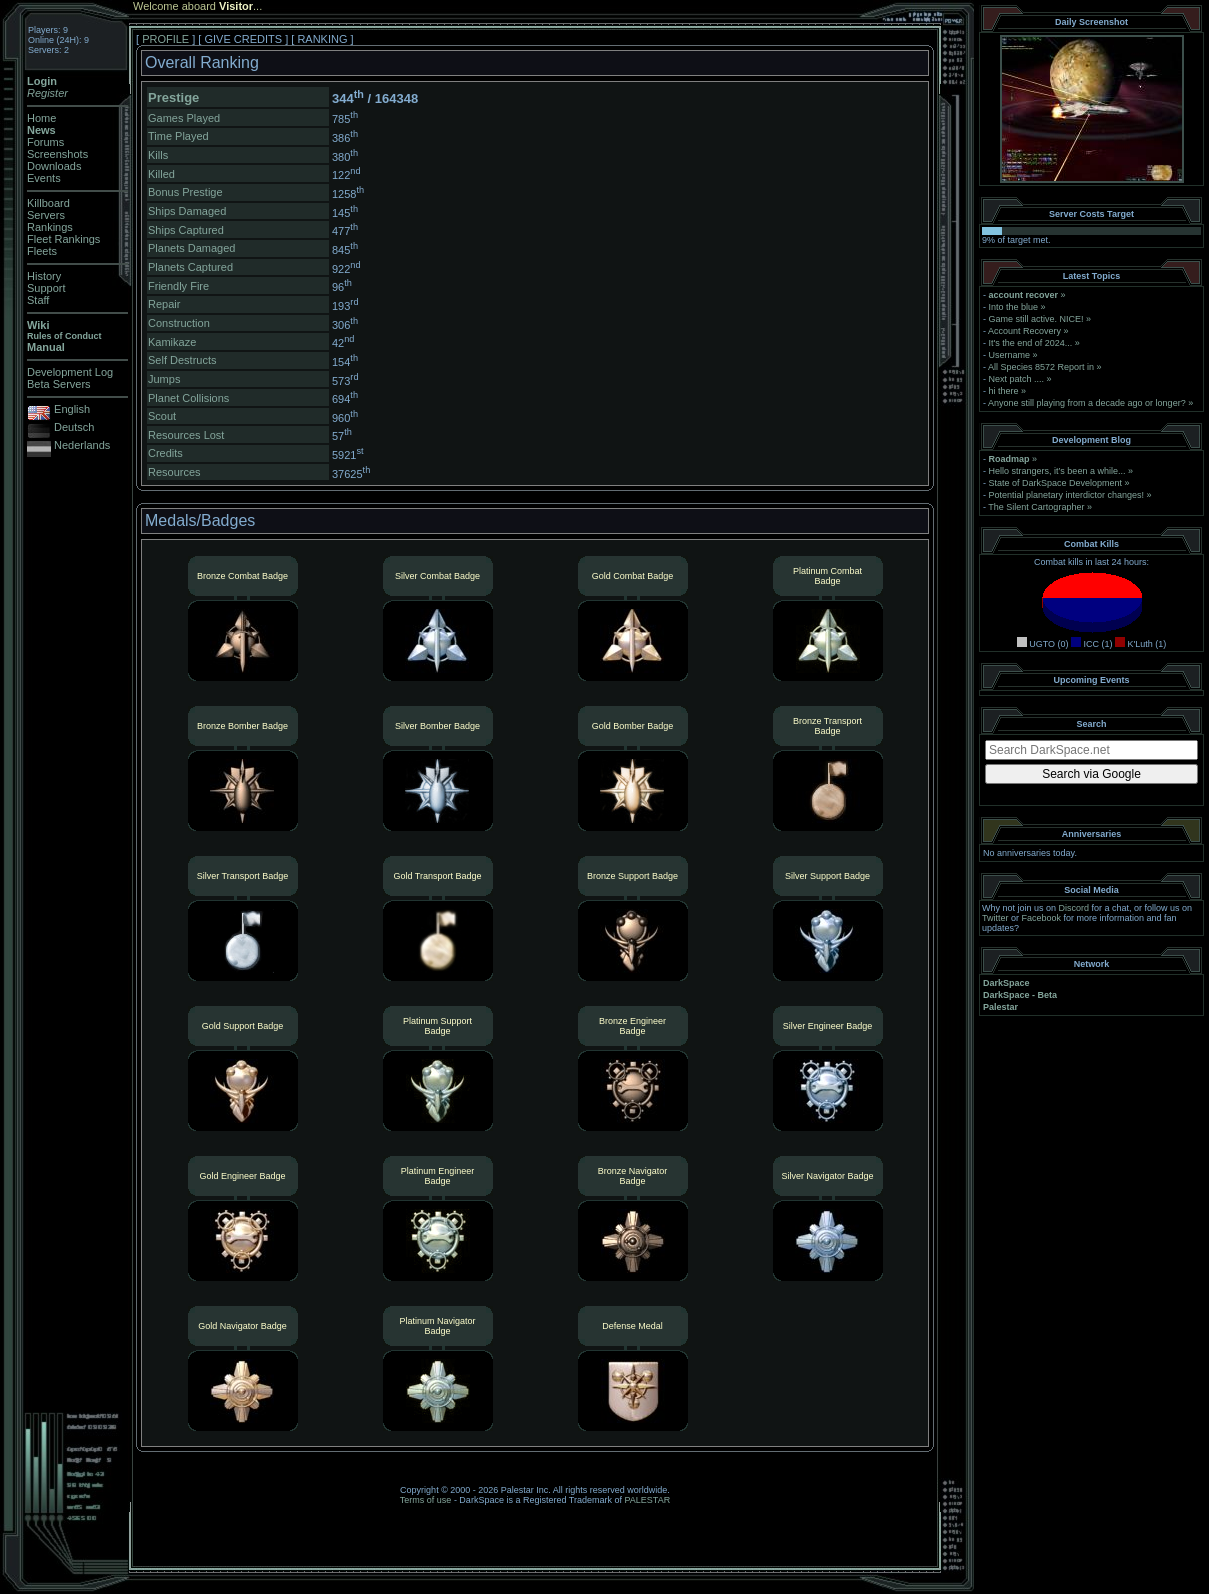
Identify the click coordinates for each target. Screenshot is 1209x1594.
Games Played (184, 118)
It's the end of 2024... (1031, 343)
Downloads (54, 166)
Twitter (995, 918)
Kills (158, 155)
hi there (1004, 391)
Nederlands (82, 445)
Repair (164, 304)
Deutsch (74, 427)
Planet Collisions (188, 398)
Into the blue (1014, 307)
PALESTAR (647, 1500)
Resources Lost (186, 435)
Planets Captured (190, 267)
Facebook (1042, 918)
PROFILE (165, 39)
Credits (165, 453)
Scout (162, 416)
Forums (45, 142)
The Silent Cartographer (1036, 507)
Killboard (48, 203)
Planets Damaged (191, 248)
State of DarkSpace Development (1056, 483)
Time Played (178, 136)
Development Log (70, 372)
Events (44, 178)
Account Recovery (1024, 331)
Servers (46, 215)
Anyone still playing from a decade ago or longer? (1087, 403)
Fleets (42, 251)
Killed (161, 174)
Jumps (164, 379)
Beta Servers (59, 384)
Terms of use (426, 1500)
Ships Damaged (187, 211)
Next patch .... (1017, 379)
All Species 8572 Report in (1041, 367)
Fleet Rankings (63, 239)
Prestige (173, 97)
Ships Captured (186, 230)
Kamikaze (172, 342)
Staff (38, 300)
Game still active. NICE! (1038, 319)
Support (46, 288)
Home (41, 118)
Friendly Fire (178, 286)
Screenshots (57, 154)
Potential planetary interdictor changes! (1067, 495)
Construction (179, 323)
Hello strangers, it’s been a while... (1057, 471)
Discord (1074, 908)
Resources (174, 472)
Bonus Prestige (185, 192)
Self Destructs (182, 360)
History (44, 276)
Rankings (50, 227)
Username (1010, 355)
